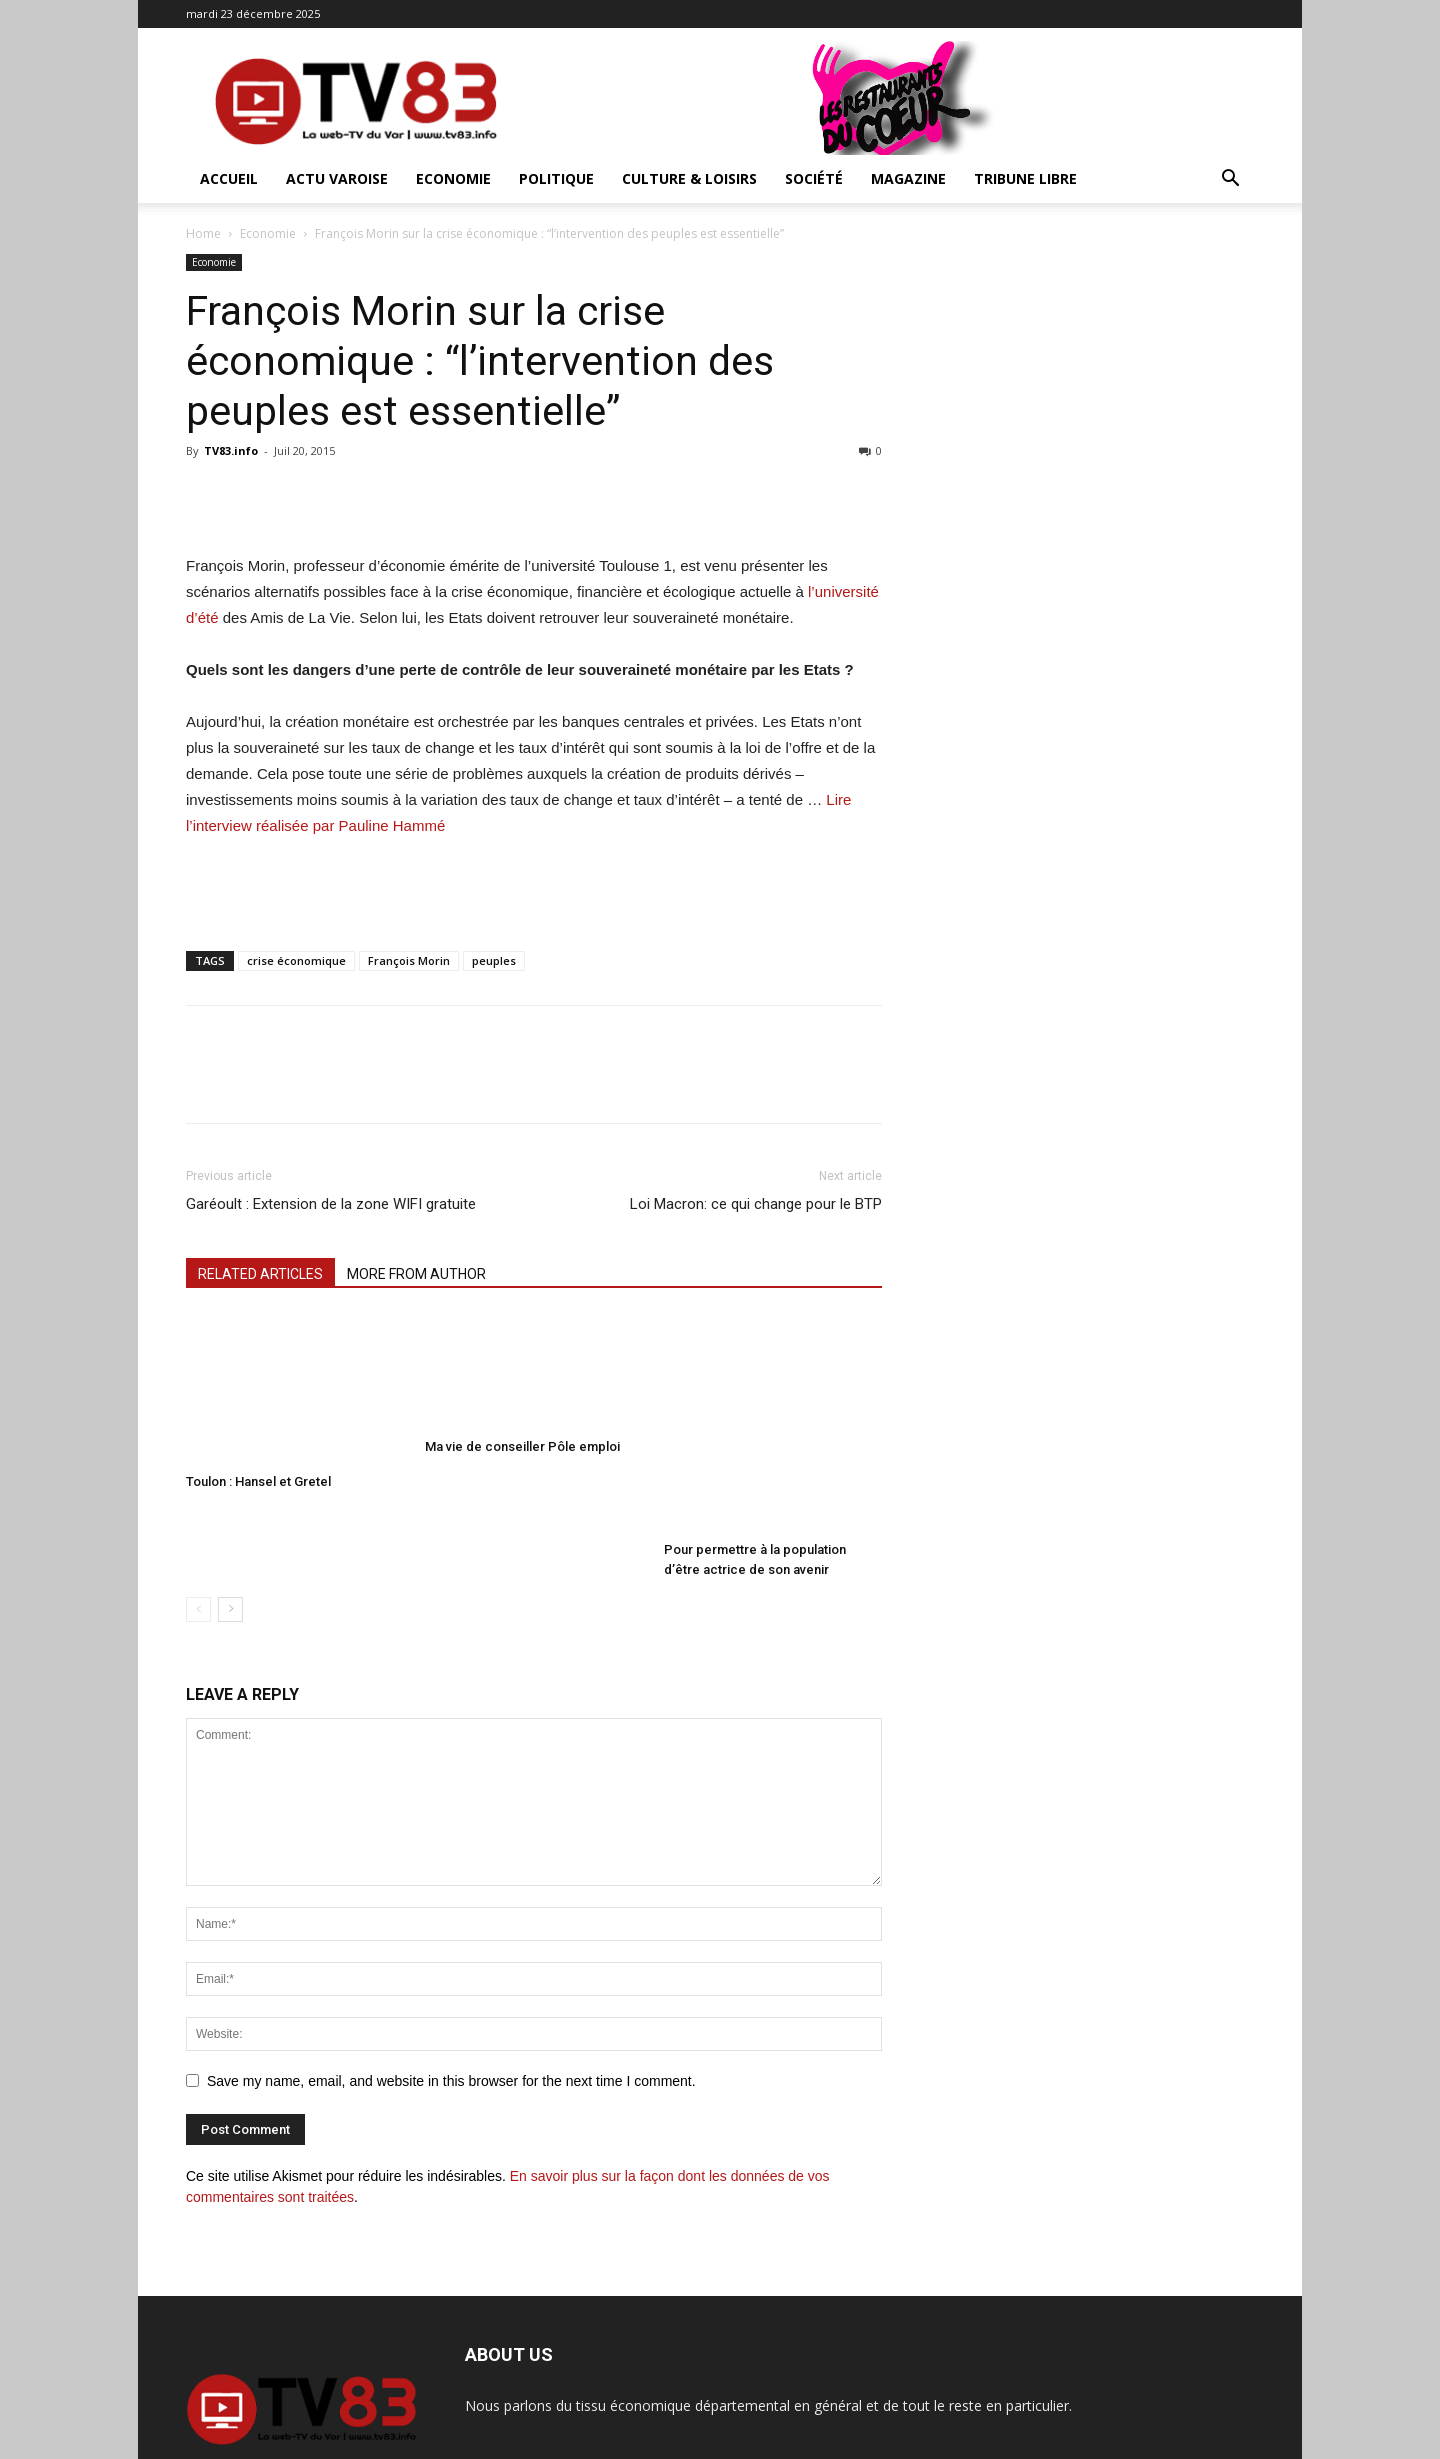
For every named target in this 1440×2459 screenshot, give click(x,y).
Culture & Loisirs (689, 178)
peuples (494, 960)
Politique (556, 178)
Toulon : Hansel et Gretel (258, 1481)
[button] (1230, 180)
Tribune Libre (1025, 178)
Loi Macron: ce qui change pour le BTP (756, 1204)
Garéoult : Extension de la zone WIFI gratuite (331, 1204)
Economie (453, 178)
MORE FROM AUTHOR (416, 1274)
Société (814, 178)
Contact (1232, 2440)
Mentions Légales (1142, 2440)
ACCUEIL (229, 178)
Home (203, 233)
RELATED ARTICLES (260, 1274)
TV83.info (231, 450)
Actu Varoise (337, 178)
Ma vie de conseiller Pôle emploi (522, 1417)
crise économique (296, 960)
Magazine (908, 178)
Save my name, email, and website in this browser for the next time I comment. (451, 2013)
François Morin (409, 960)
